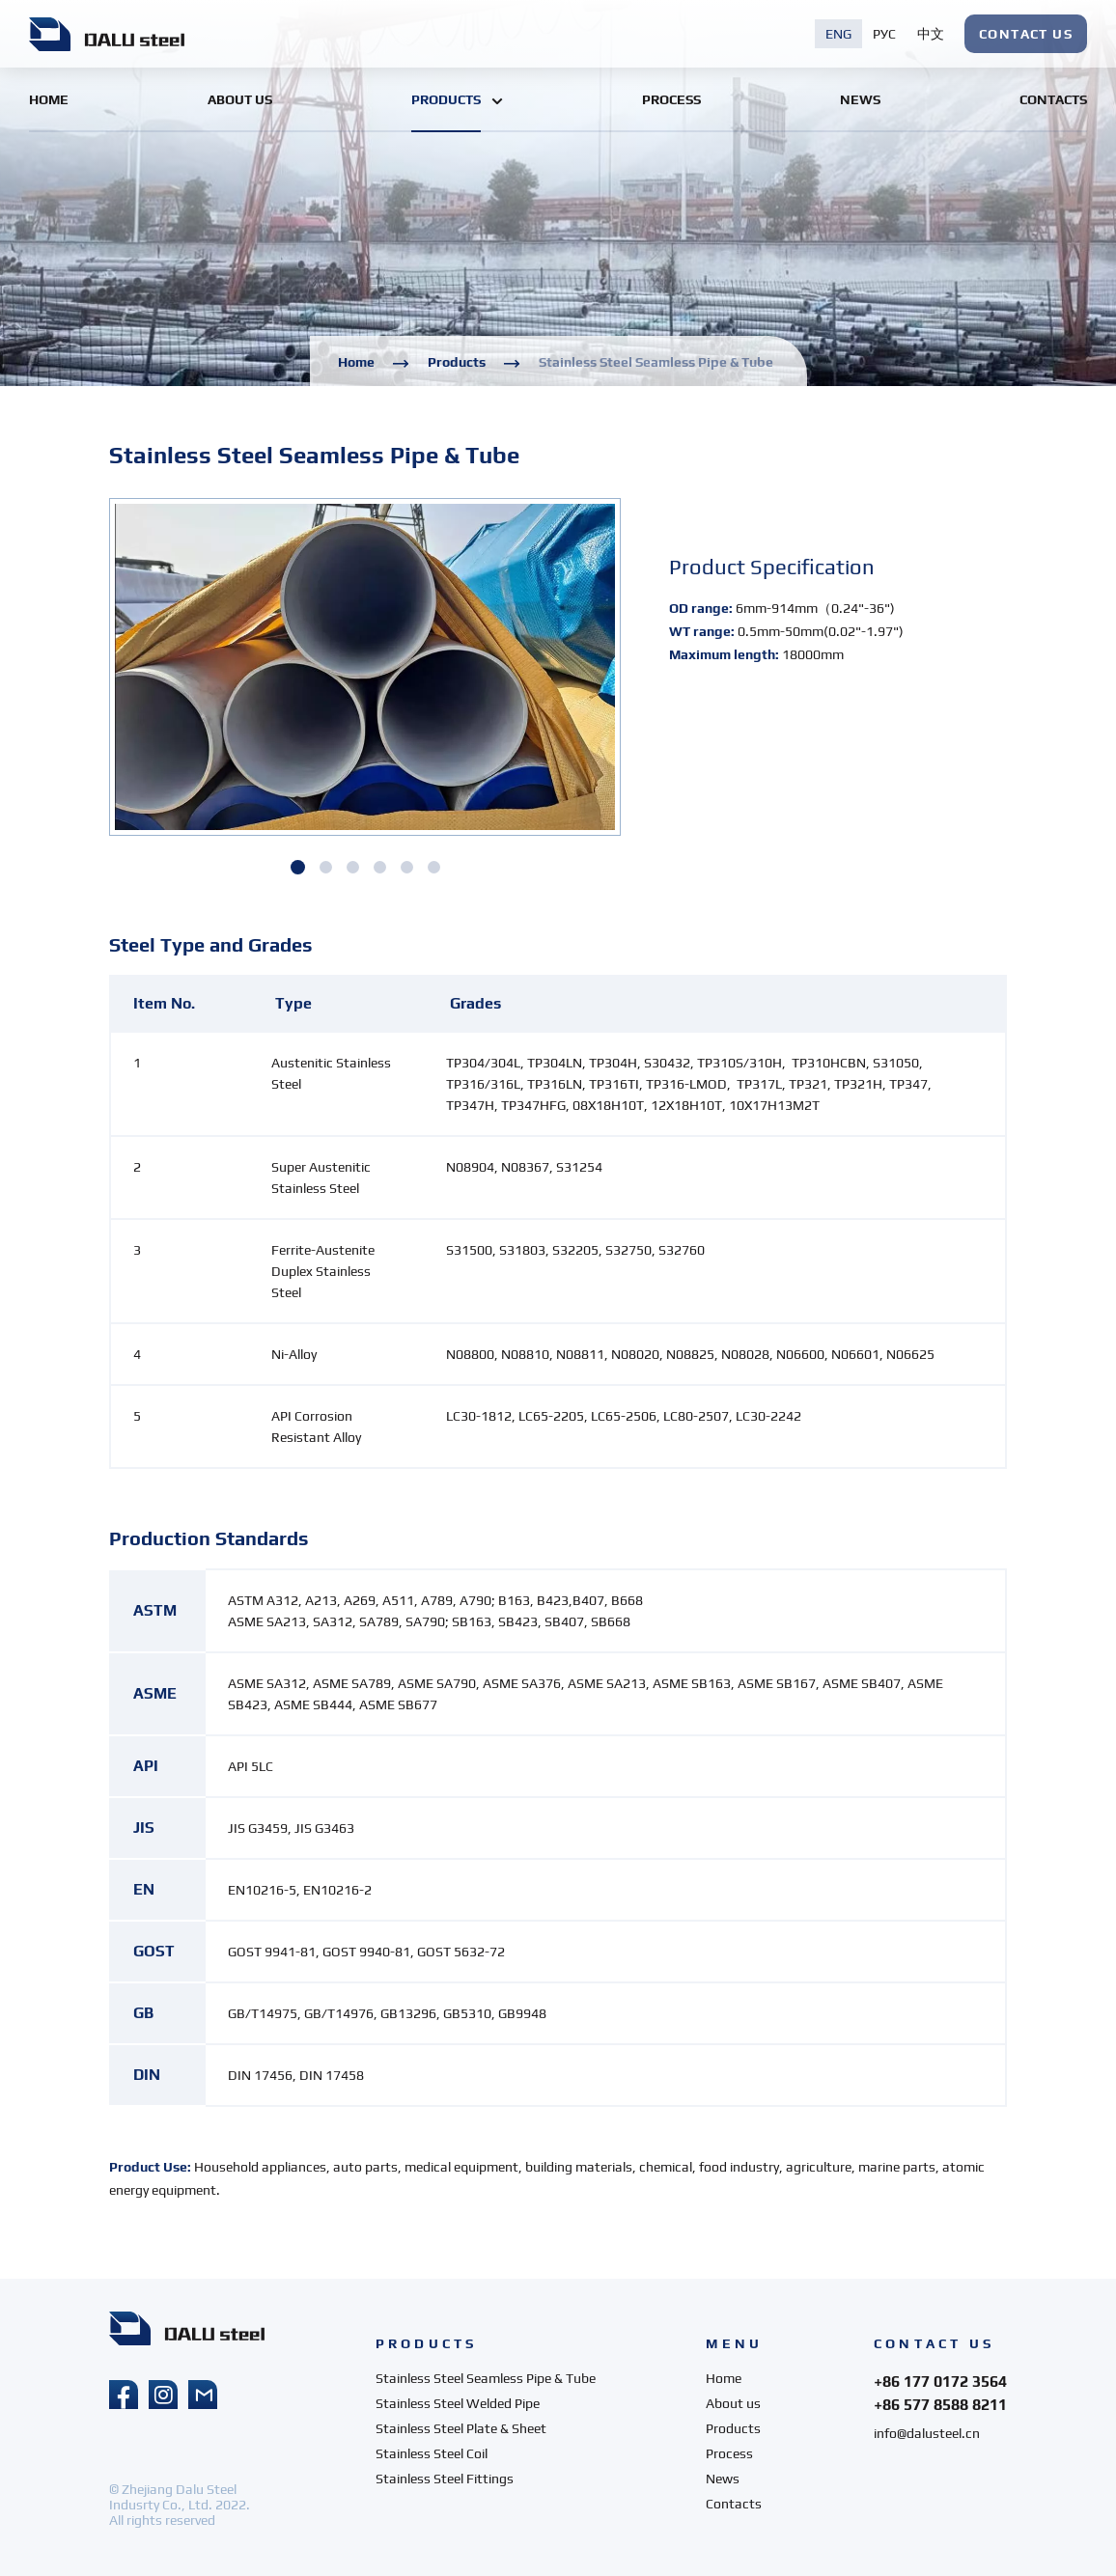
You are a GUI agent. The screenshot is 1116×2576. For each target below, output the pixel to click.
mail (202, 2394)
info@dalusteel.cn (927, 2433)
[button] (298, 867)
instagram (163, 2394)
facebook (123, 2394)
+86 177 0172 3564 (940, 2381)
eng (838, 34)
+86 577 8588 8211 (940, 2405)
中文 (930, 34)
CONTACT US (1026, 34)
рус (884, 34)
